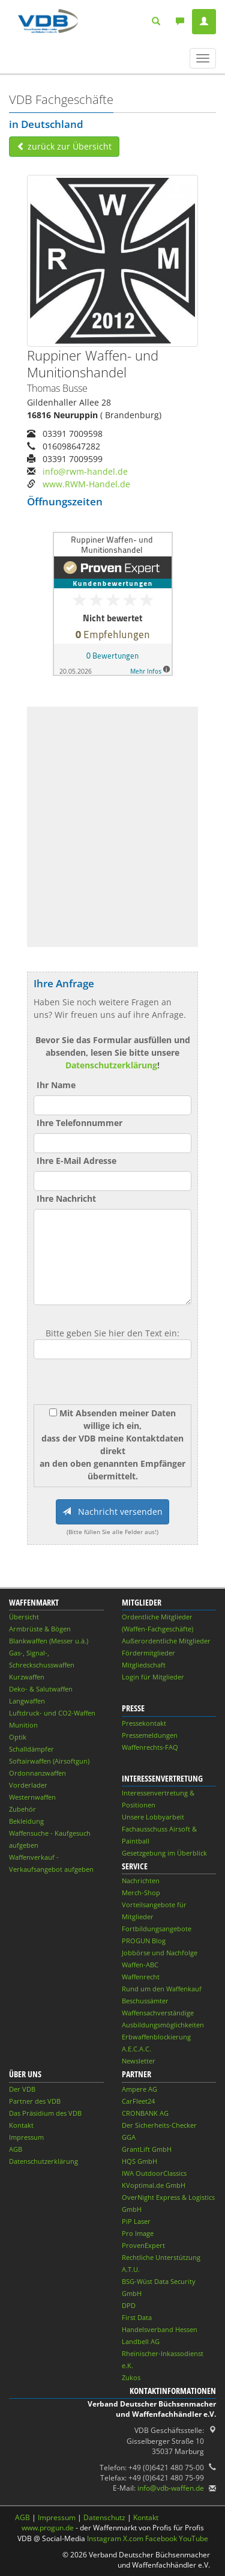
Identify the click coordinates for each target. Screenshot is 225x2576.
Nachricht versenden (112, 1511)
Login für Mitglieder (153, 1676)
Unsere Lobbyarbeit (153, 1816)
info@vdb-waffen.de (170, 2488)
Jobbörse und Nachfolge (159, 1952)
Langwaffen (27, 1700)
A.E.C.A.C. (136, 2048)
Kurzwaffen (26, 1676)
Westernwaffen (32, 1796)
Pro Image (138, 2233)
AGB (15, 2149)
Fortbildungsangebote (156, 1928)
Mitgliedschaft (144, 1664)
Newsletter (138, 2060)
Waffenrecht (141, 1976)
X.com (133, 2538)
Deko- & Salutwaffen (41, 1688)
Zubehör (22, 1808)
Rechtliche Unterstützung (161, 2257)
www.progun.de (48, 2528)
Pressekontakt (144, 1723)
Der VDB (22, 2088)
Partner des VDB (35, 2101)
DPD (129, 2305)
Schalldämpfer (31, 1748)
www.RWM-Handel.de (86, 484)
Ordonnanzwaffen (37, 1772)
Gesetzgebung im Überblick (164, 1852)
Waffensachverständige (158, 2012)
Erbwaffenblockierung (156, 2036)
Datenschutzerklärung (111, 1065)
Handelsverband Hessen (159, 2329)
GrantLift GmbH (147, 2149)
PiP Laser (136, 2221)
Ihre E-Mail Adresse (76, 1160)
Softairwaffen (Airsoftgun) (49, 1760)
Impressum (26, 2137)
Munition (23, 1724)
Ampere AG (139, 2088)
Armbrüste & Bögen (40, 1628)
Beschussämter (145, 2000)
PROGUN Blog (144, 1940)
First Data (137, 2317)
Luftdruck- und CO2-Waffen (52, 1712)
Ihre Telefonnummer (79, 1122)
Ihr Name (56, 1085)
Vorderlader (28, 1784)
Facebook (161, 2538)
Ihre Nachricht (66, 1198)
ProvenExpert (143, 2245)
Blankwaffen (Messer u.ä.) (48, 1640)
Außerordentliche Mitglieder (166, 1640)
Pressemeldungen (150, 1735)
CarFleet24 (138, 2101)
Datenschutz (104, 2517)
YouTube (193, 2538)
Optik (17, 1736)
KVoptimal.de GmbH (153, 2185)
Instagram (104, 2538)
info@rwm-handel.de (85, 471)
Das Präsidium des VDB (45, 2113)
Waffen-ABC (140, 1964)
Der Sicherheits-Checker (159, 2125)
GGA (129, 2137)
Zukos (131, 2377)
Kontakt (21, 2125)
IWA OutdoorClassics (154, 2173)
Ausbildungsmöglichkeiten (163, 2024)
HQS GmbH (139, 2161)
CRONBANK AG (145, 2113)
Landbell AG (141, 2341)
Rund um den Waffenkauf (162, 1988)
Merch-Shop (141, 1892)
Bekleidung (26, 1820)
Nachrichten (141, 1880)
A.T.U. (131, 2269)
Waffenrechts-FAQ (150, 1747)
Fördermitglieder (148, 1652)
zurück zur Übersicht (64, 146)
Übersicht (24, 1616)
